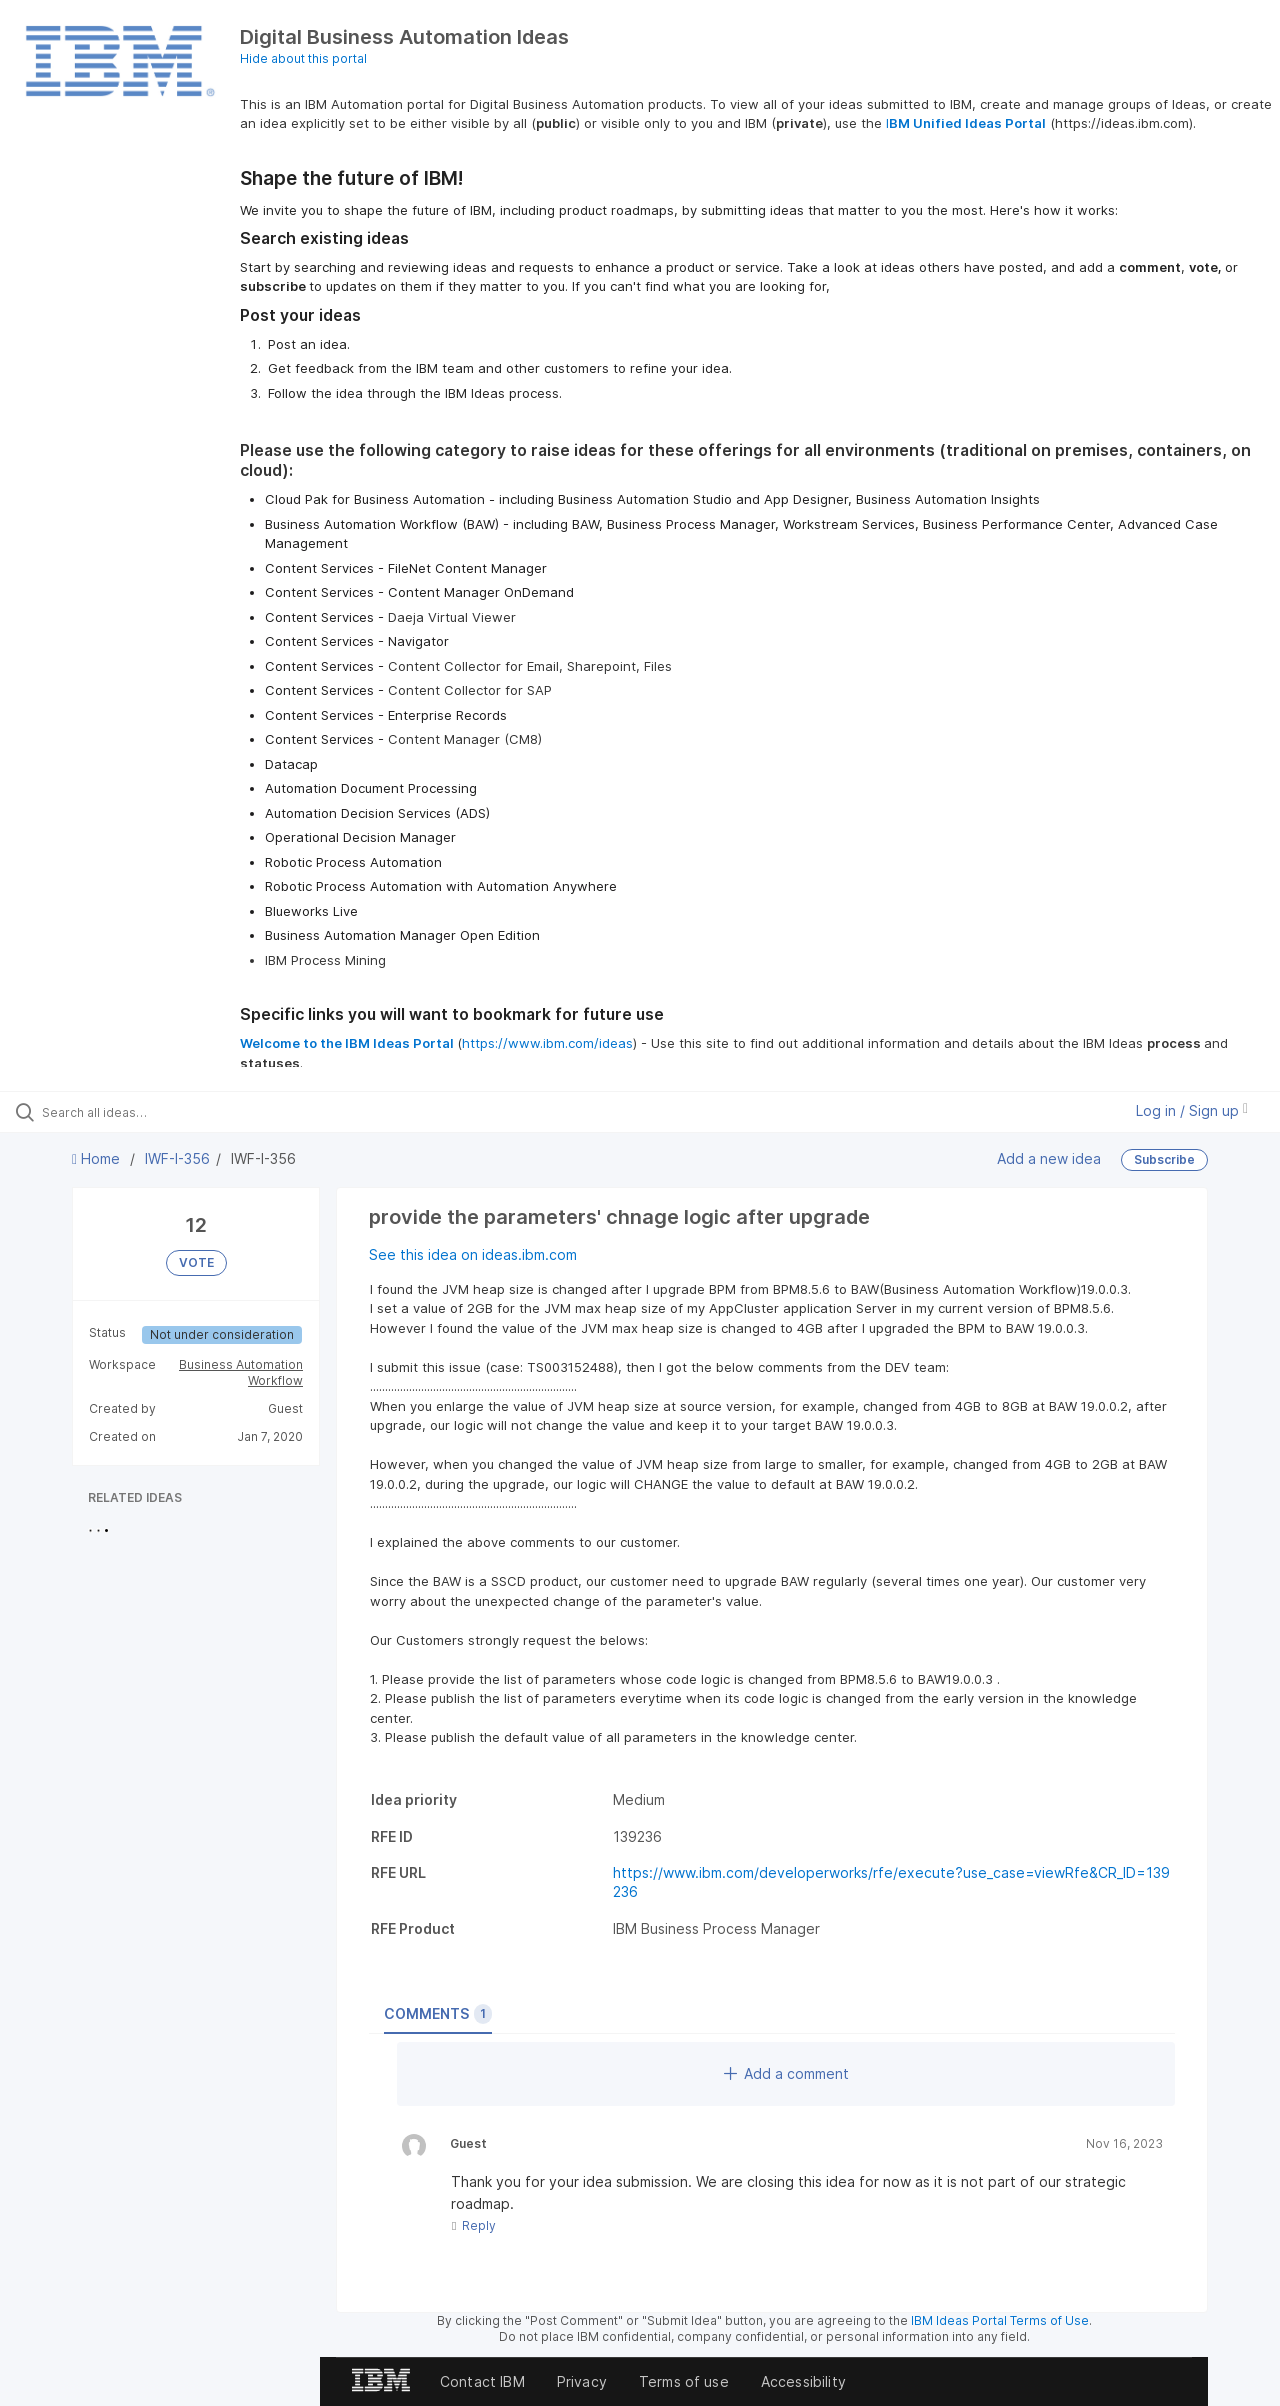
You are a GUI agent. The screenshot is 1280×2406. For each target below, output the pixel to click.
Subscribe (1164, 1159)
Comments (438, 2014)
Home (98, 1158)
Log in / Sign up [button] (1192, 1110)
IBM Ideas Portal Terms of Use (1000, 2320)
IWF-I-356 (177, 1158)
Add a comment (786, 2073)
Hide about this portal (303, 58)
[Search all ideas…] (153, 1112)
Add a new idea (1049, 1157)
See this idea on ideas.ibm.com (473, 1254)
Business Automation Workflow (241, 1372)
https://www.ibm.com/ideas (547, 1043)
